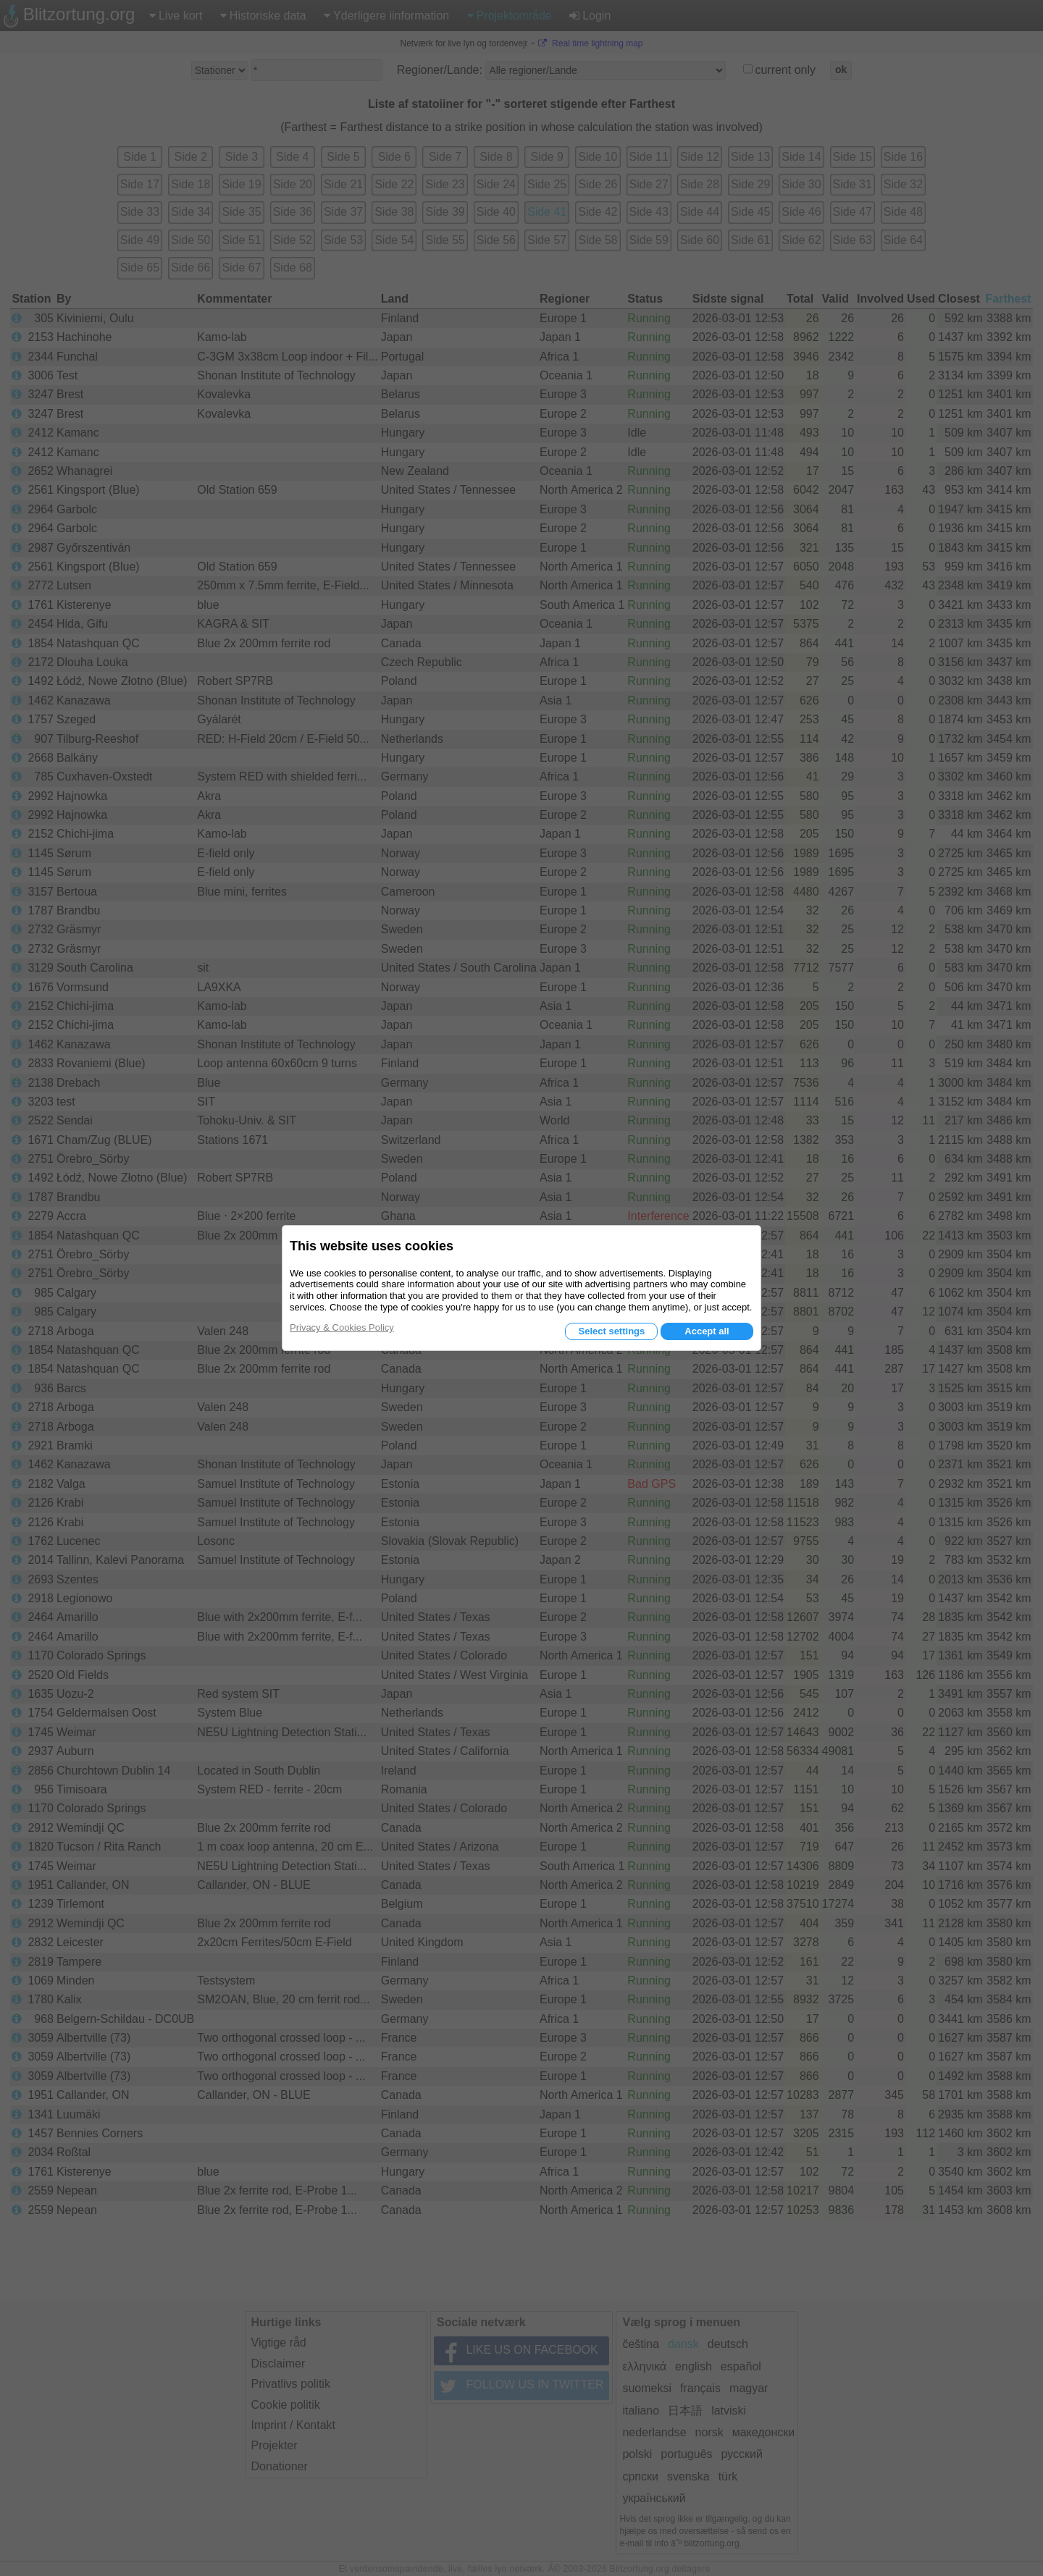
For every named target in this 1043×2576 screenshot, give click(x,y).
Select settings (611, 1331)
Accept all (706, 1331)
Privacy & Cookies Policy (342, 1327)
